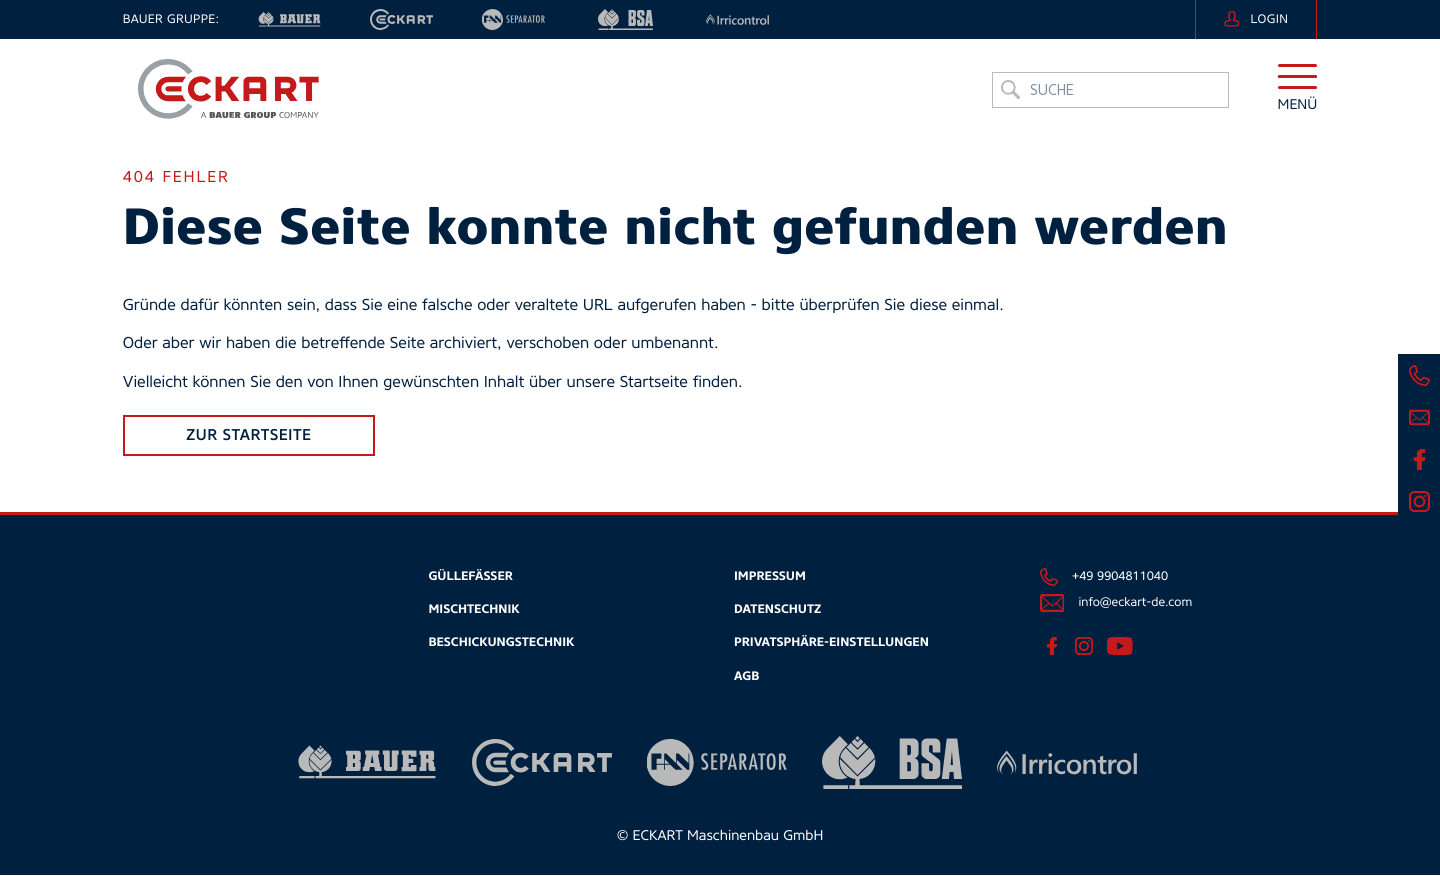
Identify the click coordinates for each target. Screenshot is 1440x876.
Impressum (770, 577)
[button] (1298, 94)
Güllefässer (470, 577)
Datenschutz (777, 610)
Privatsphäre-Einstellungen (831, 643)
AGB (746, 676)
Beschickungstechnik (501, 643)
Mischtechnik (473, 610)
